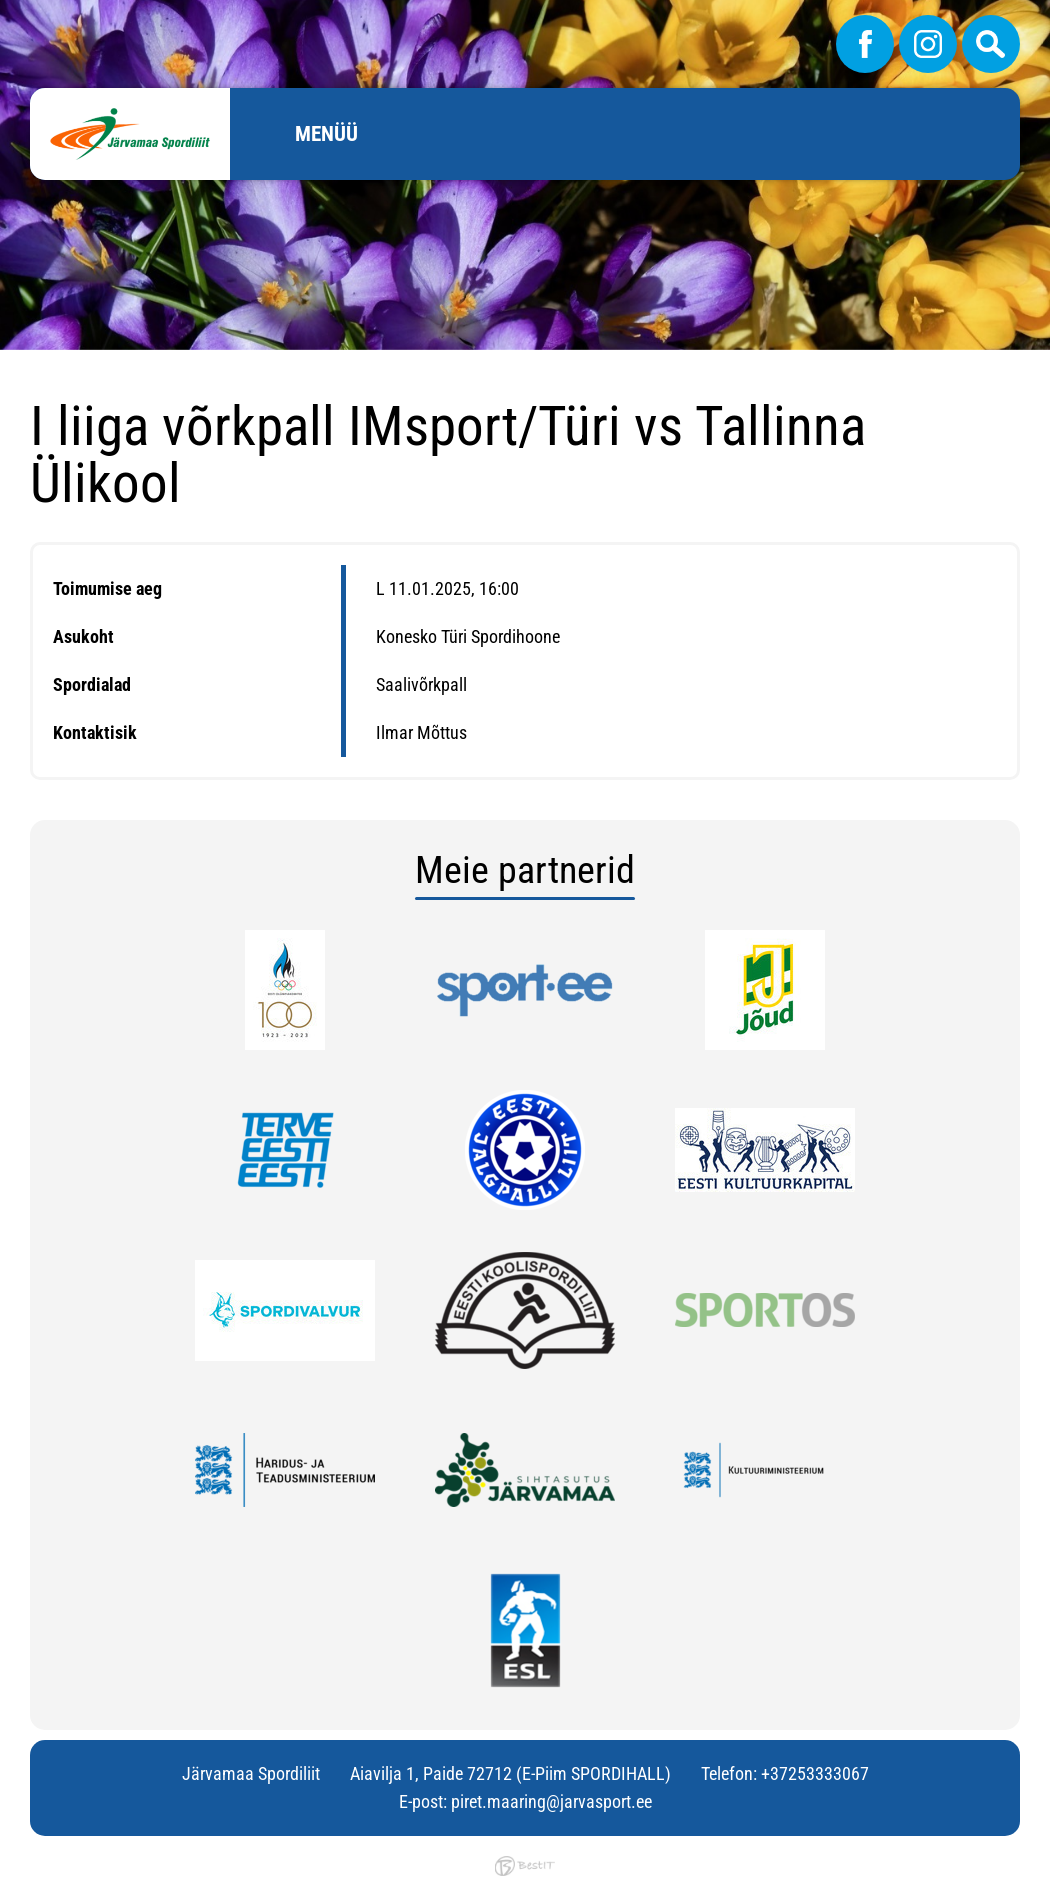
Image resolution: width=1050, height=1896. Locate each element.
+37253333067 (815, 1773)
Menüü (326, 134)
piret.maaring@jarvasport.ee (551, 1801)
